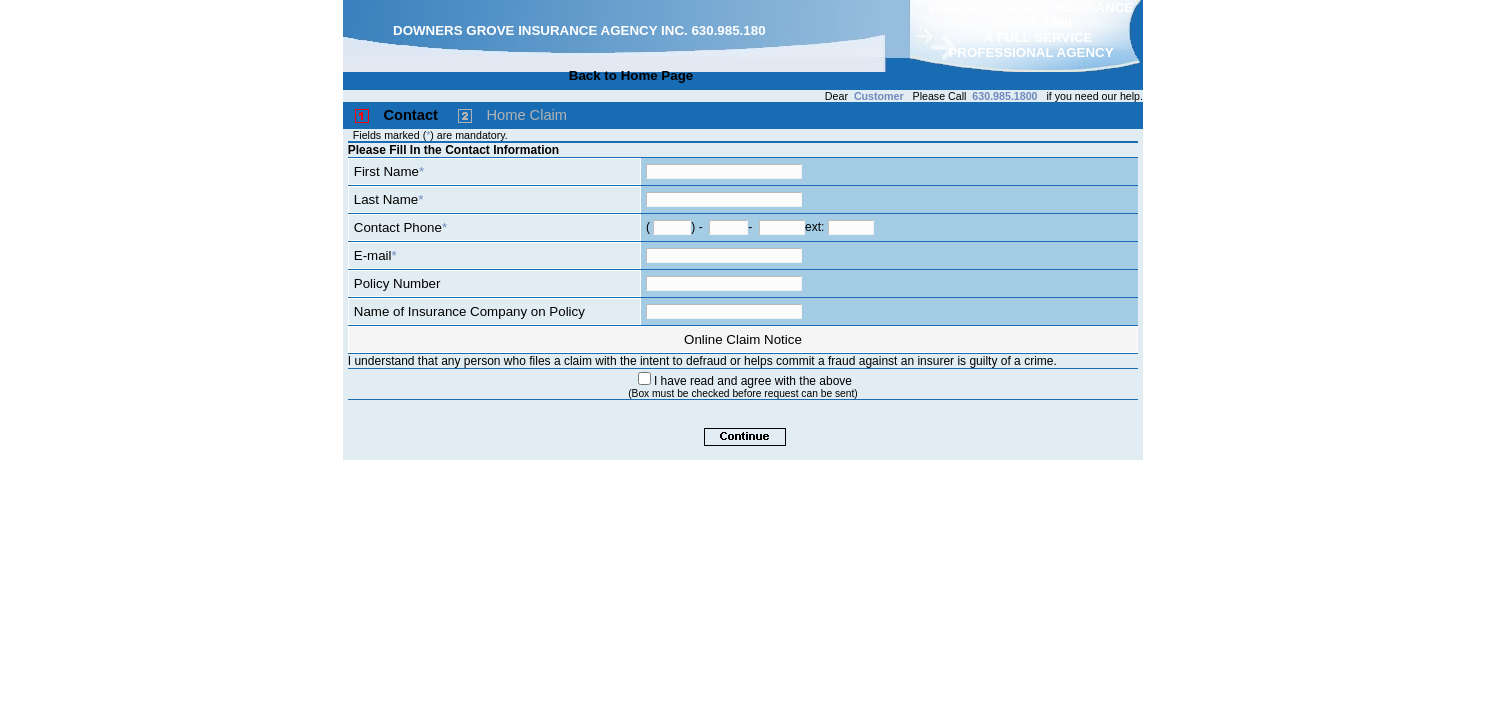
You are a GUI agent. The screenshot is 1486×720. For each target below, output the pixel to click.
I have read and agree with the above (753, 381)
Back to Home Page (631, 75)
